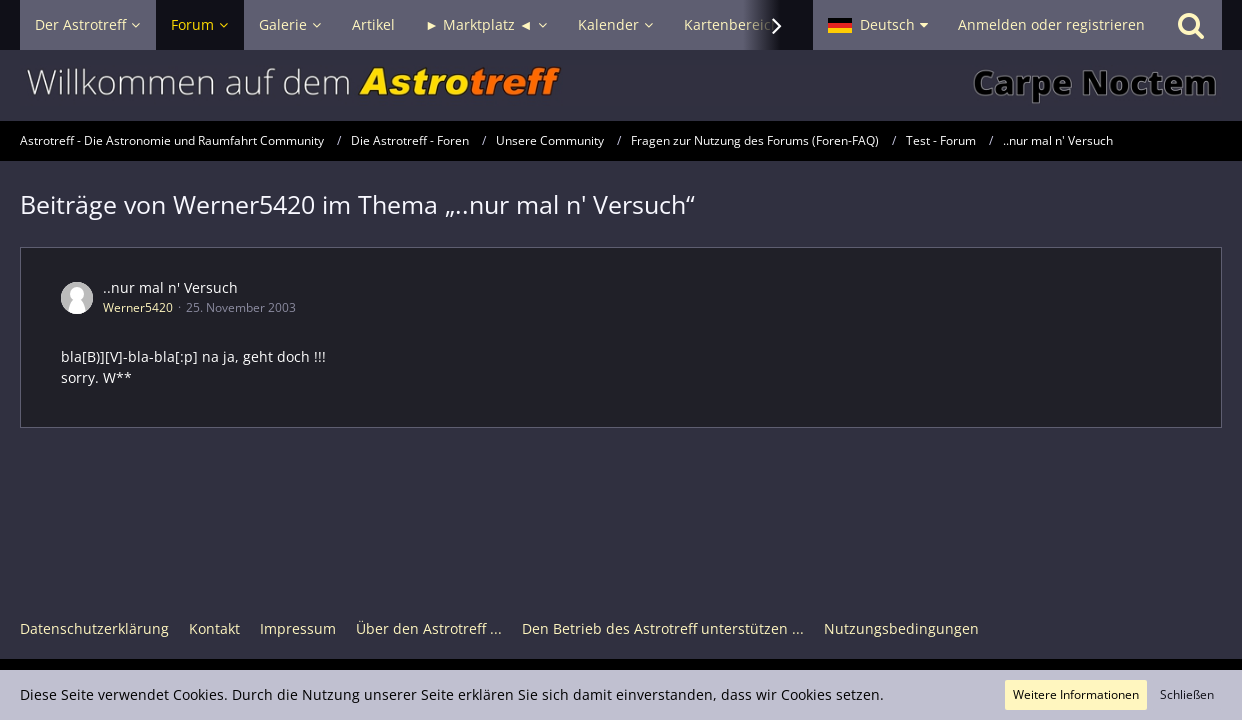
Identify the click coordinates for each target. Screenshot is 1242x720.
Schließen (1187, 694)
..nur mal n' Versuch (170, 287)
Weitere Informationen (1076, 694)
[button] (878, 25)
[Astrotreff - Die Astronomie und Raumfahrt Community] (621, 85)
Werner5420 (138, 307)
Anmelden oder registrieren (1051, 24)
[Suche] (1191, 25)
